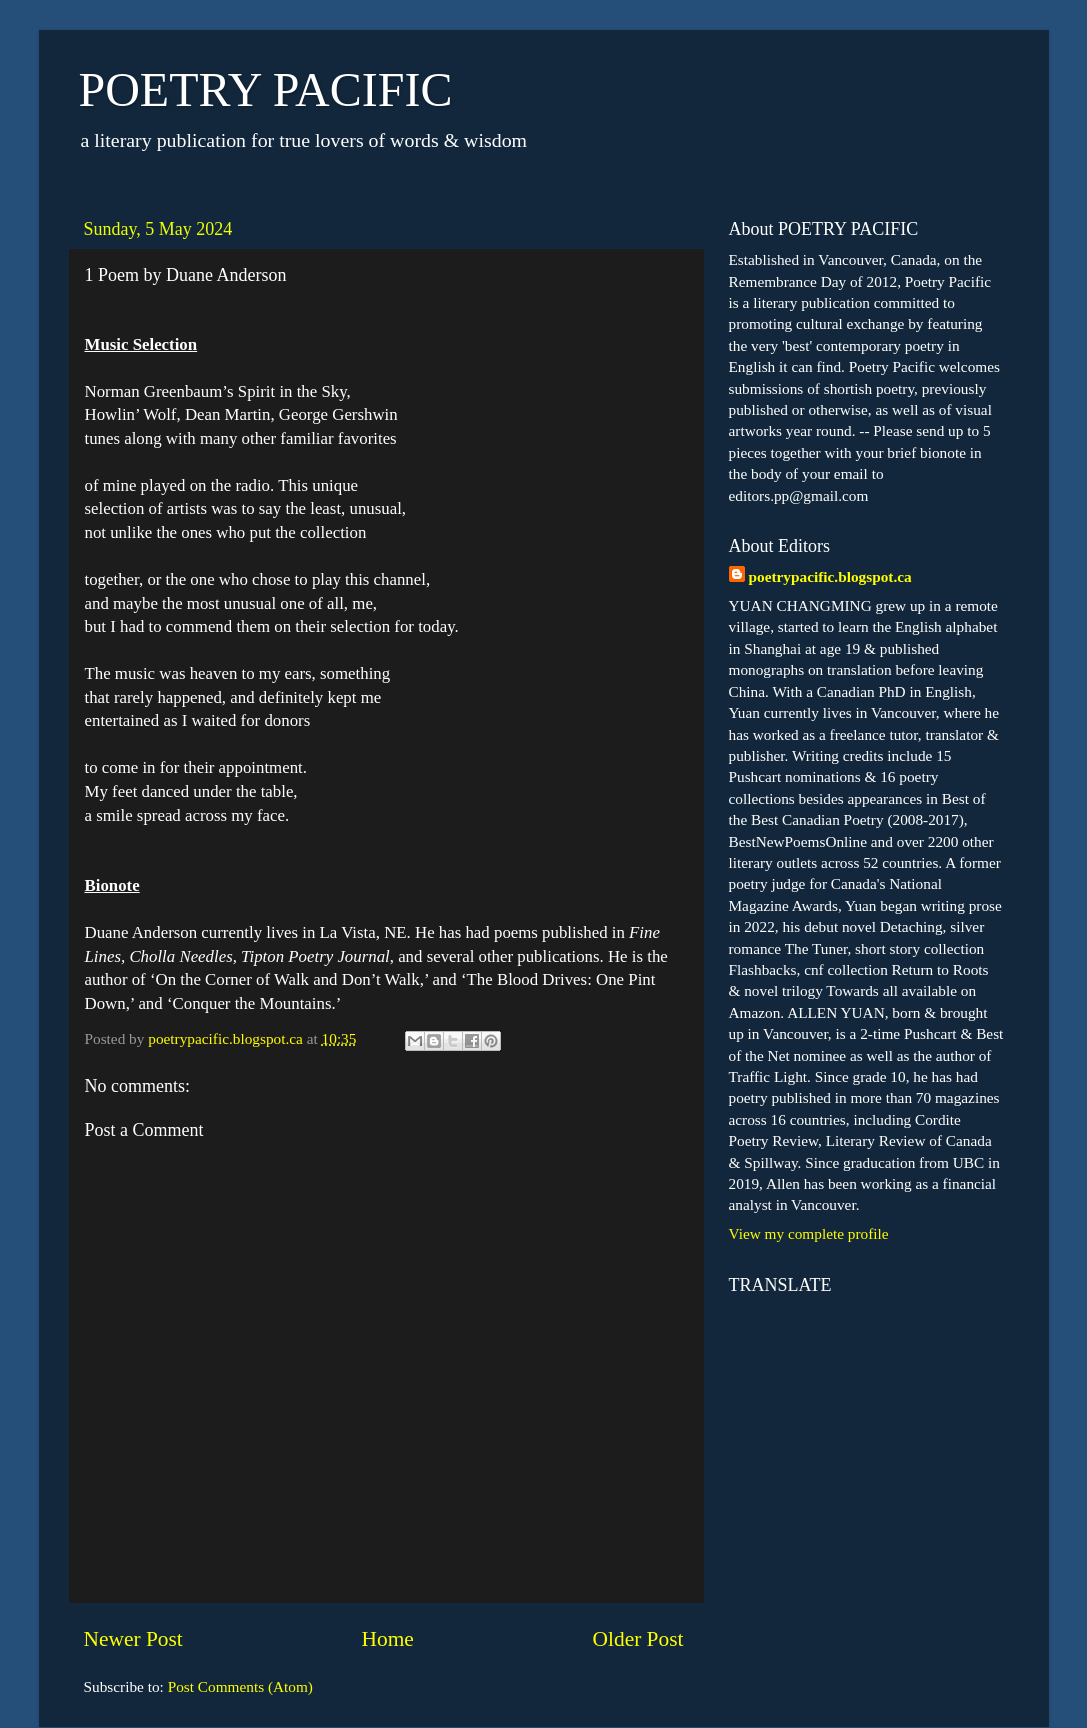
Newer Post (133, 1639)
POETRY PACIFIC (266, 89)
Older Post (638, 1639)
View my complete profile (809, 1233)
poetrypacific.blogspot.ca (830, 576)
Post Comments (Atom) (240, 1686)
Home (387, 1639)
